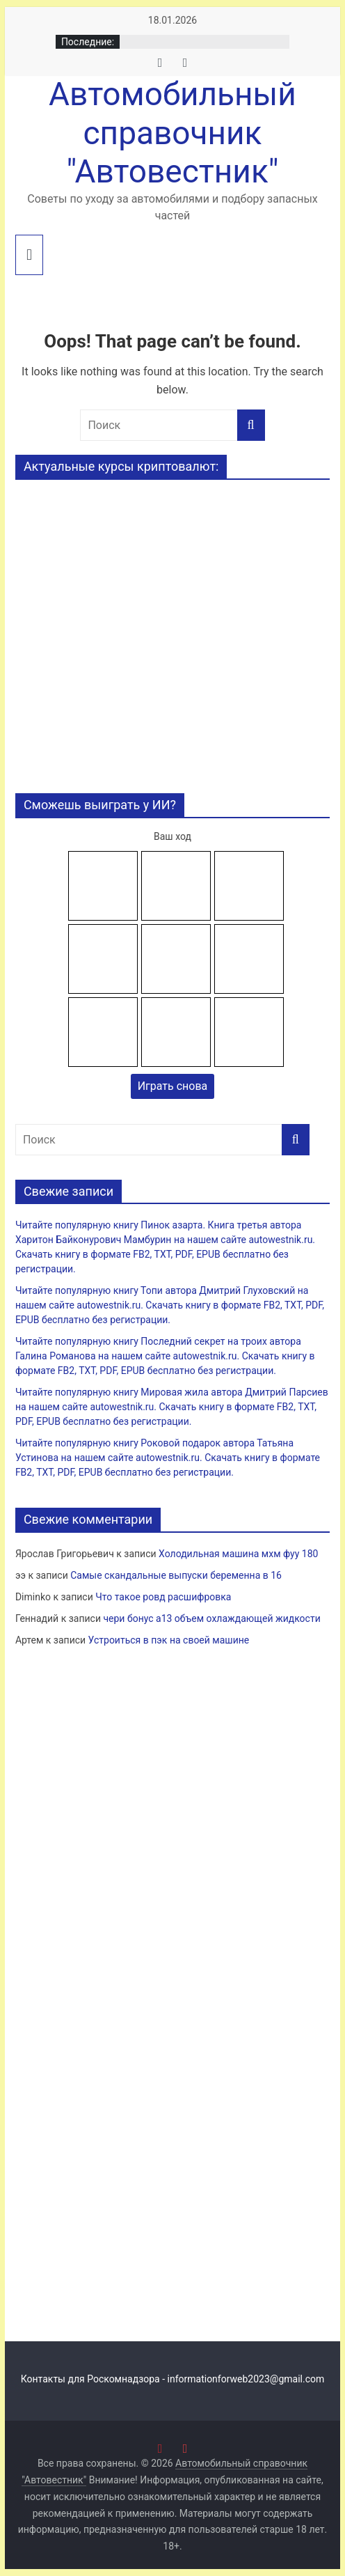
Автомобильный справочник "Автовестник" (172, 132)
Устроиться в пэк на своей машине (169, 1640)
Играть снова (173, 1086)
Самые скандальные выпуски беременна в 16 (176, 1575)
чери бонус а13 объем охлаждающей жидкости (211, 1618)
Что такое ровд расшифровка (163, 1596)
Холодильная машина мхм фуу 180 (238, 1553)
